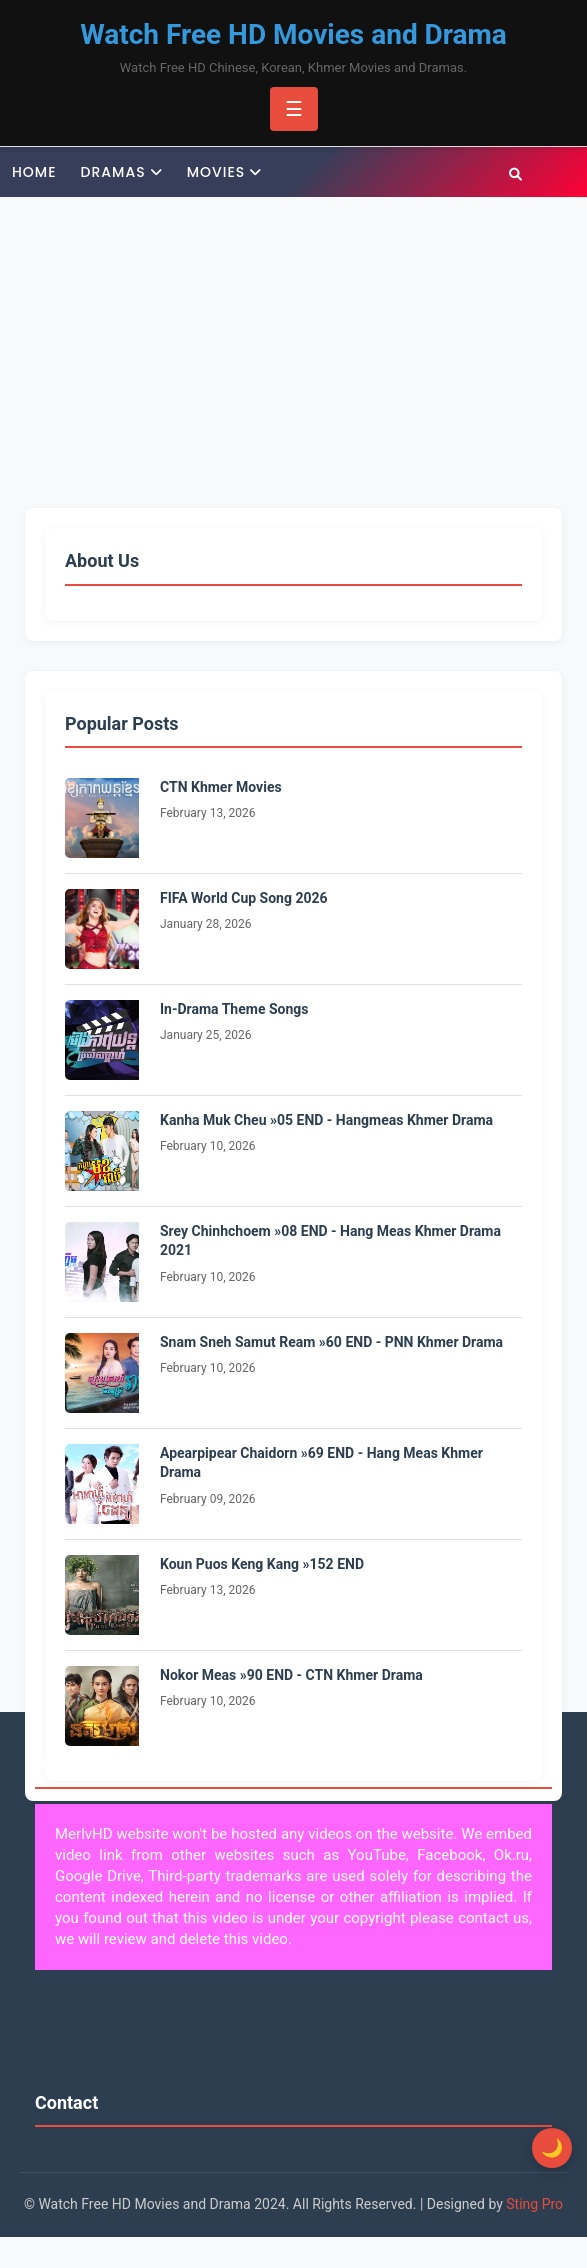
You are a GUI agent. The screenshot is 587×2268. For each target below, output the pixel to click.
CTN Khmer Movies (221, 787)
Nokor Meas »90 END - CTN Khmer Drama (291, 1675)
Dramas (113, 172)
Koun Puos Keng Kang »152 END (262, 1564)
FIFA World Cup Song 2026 (244, 898)
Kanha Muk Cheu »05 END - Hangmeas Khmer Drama (326, 1120)
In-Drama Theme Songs (234, 1009)
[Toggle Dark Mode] (552, 2148)
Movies (216, 172)
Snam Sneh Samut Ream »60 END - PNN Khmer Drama (331, 1342)
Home (34, 172)
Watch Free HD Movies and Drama (293, 34)
